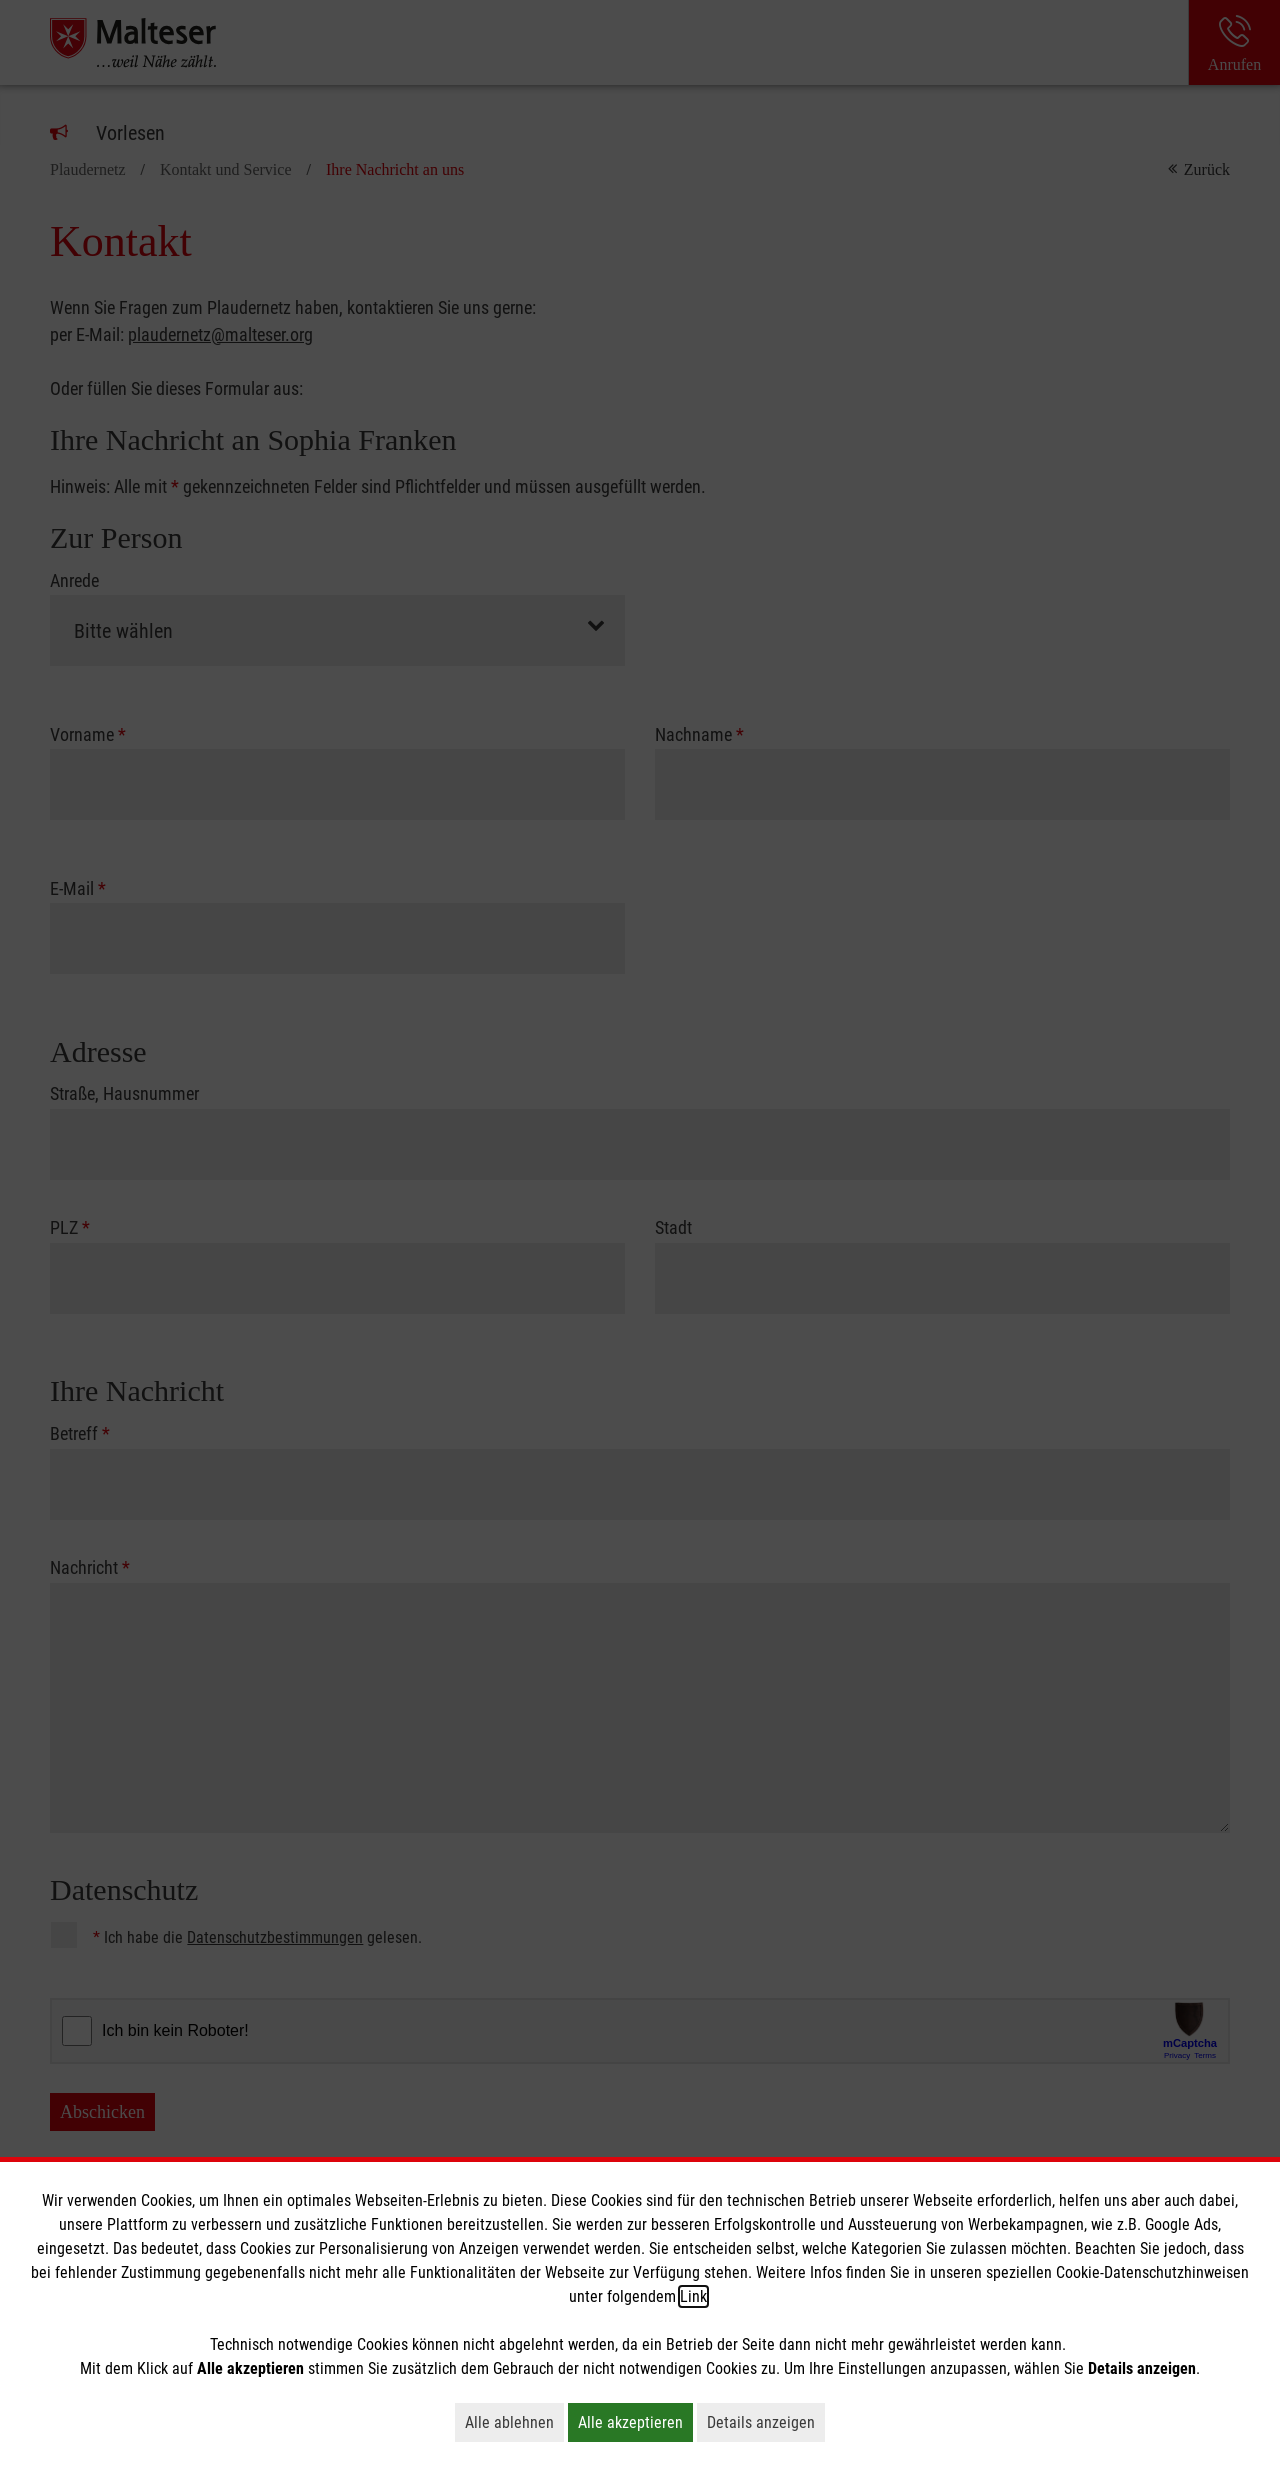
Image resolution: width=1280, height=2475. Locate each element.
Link (693, 2296)
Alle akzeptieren (635, 2422)
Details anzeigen (766, 2422)
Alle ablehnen (514, 2422)
